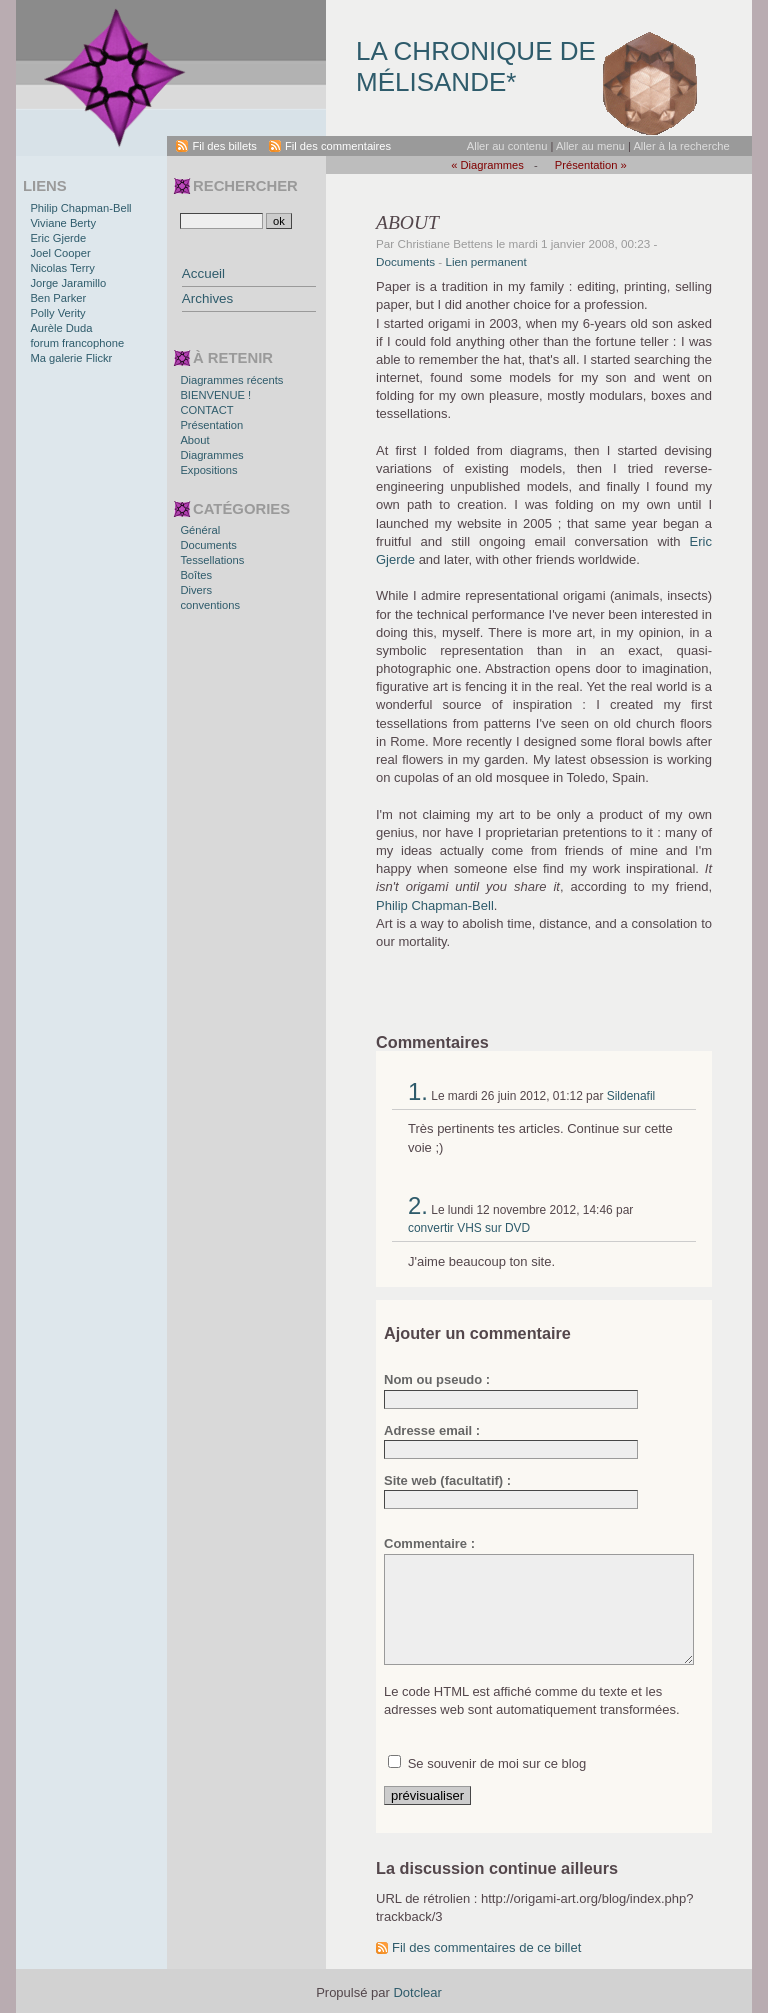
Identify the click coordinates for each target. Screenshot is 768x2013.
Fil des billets (224, 146)
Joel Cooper (60, 253)
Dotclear (417, 1992)
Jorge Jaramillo (68, 283)
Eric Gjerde (58, 238)
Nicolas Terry (62, 268)
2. (418, 1205)
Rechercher (245, 186)
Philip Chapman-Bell (435, 905)
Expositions (208, 470)
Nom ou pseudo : (437, 1379)
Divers (196, 590)
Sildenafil (631, 1096)
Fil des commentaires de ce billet (486, 1947)
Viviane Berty (63, 223)
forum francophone (77, 343)
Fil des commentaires (338, 146)
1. (418, 1091)
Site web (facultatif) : (447, 1480)
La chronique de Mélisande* (476, 66)
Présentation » (591, 165)
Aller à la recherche (681, 146)
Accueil (203, 273)
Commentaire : (429, 1543)
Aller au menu (590, 146)
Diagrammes (211, 455)
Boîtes (196, 575)
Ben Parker (58, 298)
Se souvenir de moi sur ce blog (497, 1763)
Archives (207, 298)
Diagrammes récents (231, 380)
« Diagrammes (487, 165)
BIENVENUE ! (215, 395)
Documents (405, 261)
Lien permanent (486, 261)
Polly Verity (57, 313)
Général (200, 530)
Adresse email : (432, 1430)
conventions (210, 605)
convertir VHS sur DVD (469, 1228)
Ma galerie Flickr (71, 358)
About (194, 440)
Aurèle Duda (61, 328)
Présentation (211, 425)
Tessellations (212, 560)
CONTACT (206, 410)
